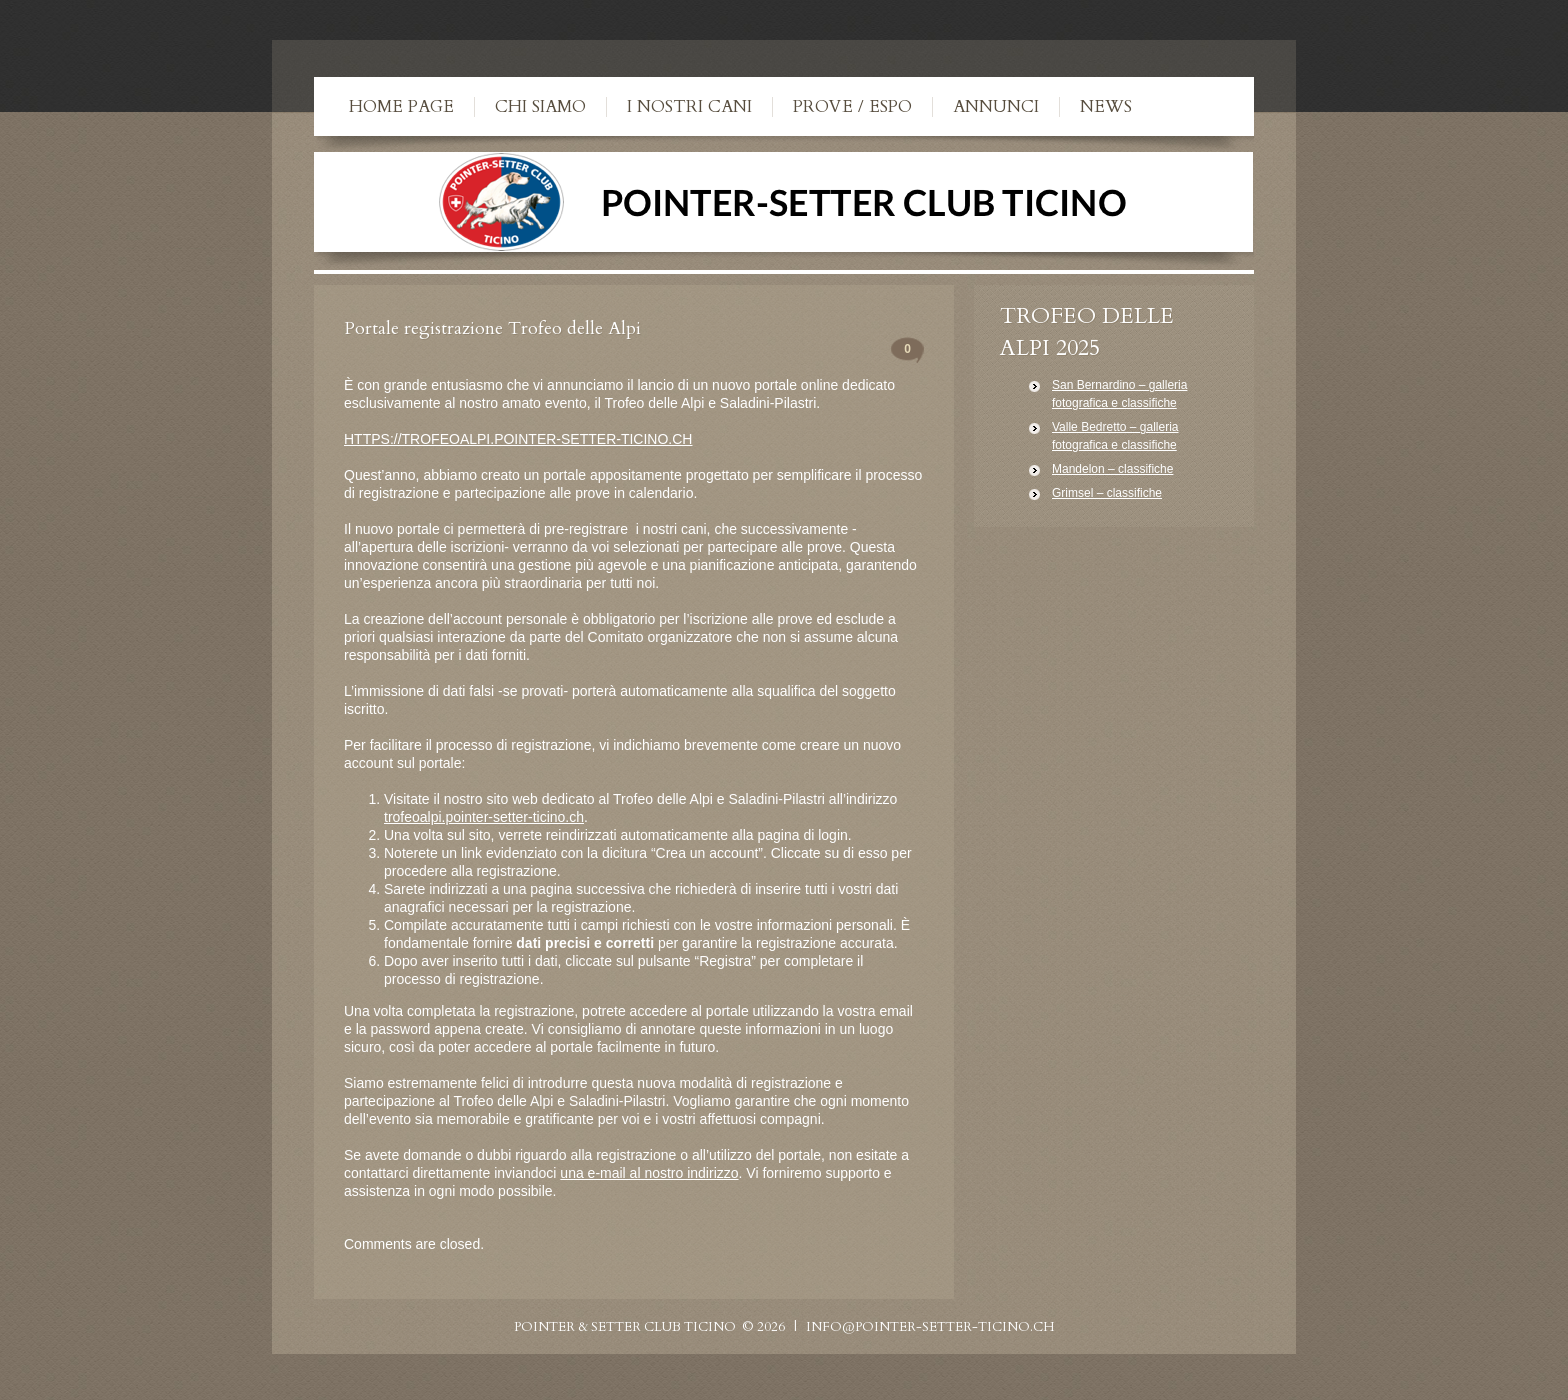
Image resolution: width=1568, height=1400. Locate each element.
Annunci (996, 106)
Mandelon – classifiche (1112, 469)
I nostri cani (689, 106)
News (1106, 106)
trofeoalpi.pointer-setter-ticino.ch (484, 817)
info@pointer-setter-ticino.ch (930, 1327)
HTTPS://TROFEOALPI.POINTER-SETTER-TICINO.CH (518, 439)
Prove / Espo (852, 106)
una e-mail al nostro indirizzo (649, 1173)
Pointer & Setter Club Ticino (625, 1327)
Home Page (401, 106)
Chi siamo (540, 106)
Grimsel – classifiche (1107, 493)
